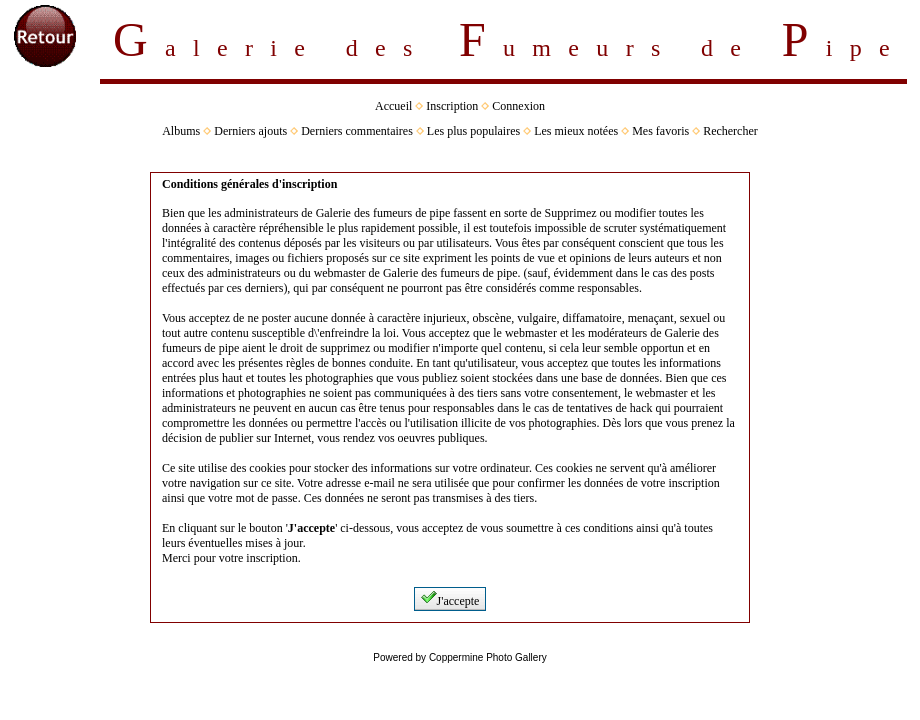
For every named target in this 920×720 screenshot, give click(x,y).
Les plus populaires (473, 131)
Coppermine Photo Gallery (488, 657)
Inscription (452, 106)
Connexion (518, 106)
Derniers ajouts (250, 131)
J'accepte (450, 598)
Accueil (393, 106)
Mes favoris (660, 131)
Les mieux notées (576, 131)
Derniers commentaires (357, 131)
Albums (181, 131)
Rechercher (730, 131)
